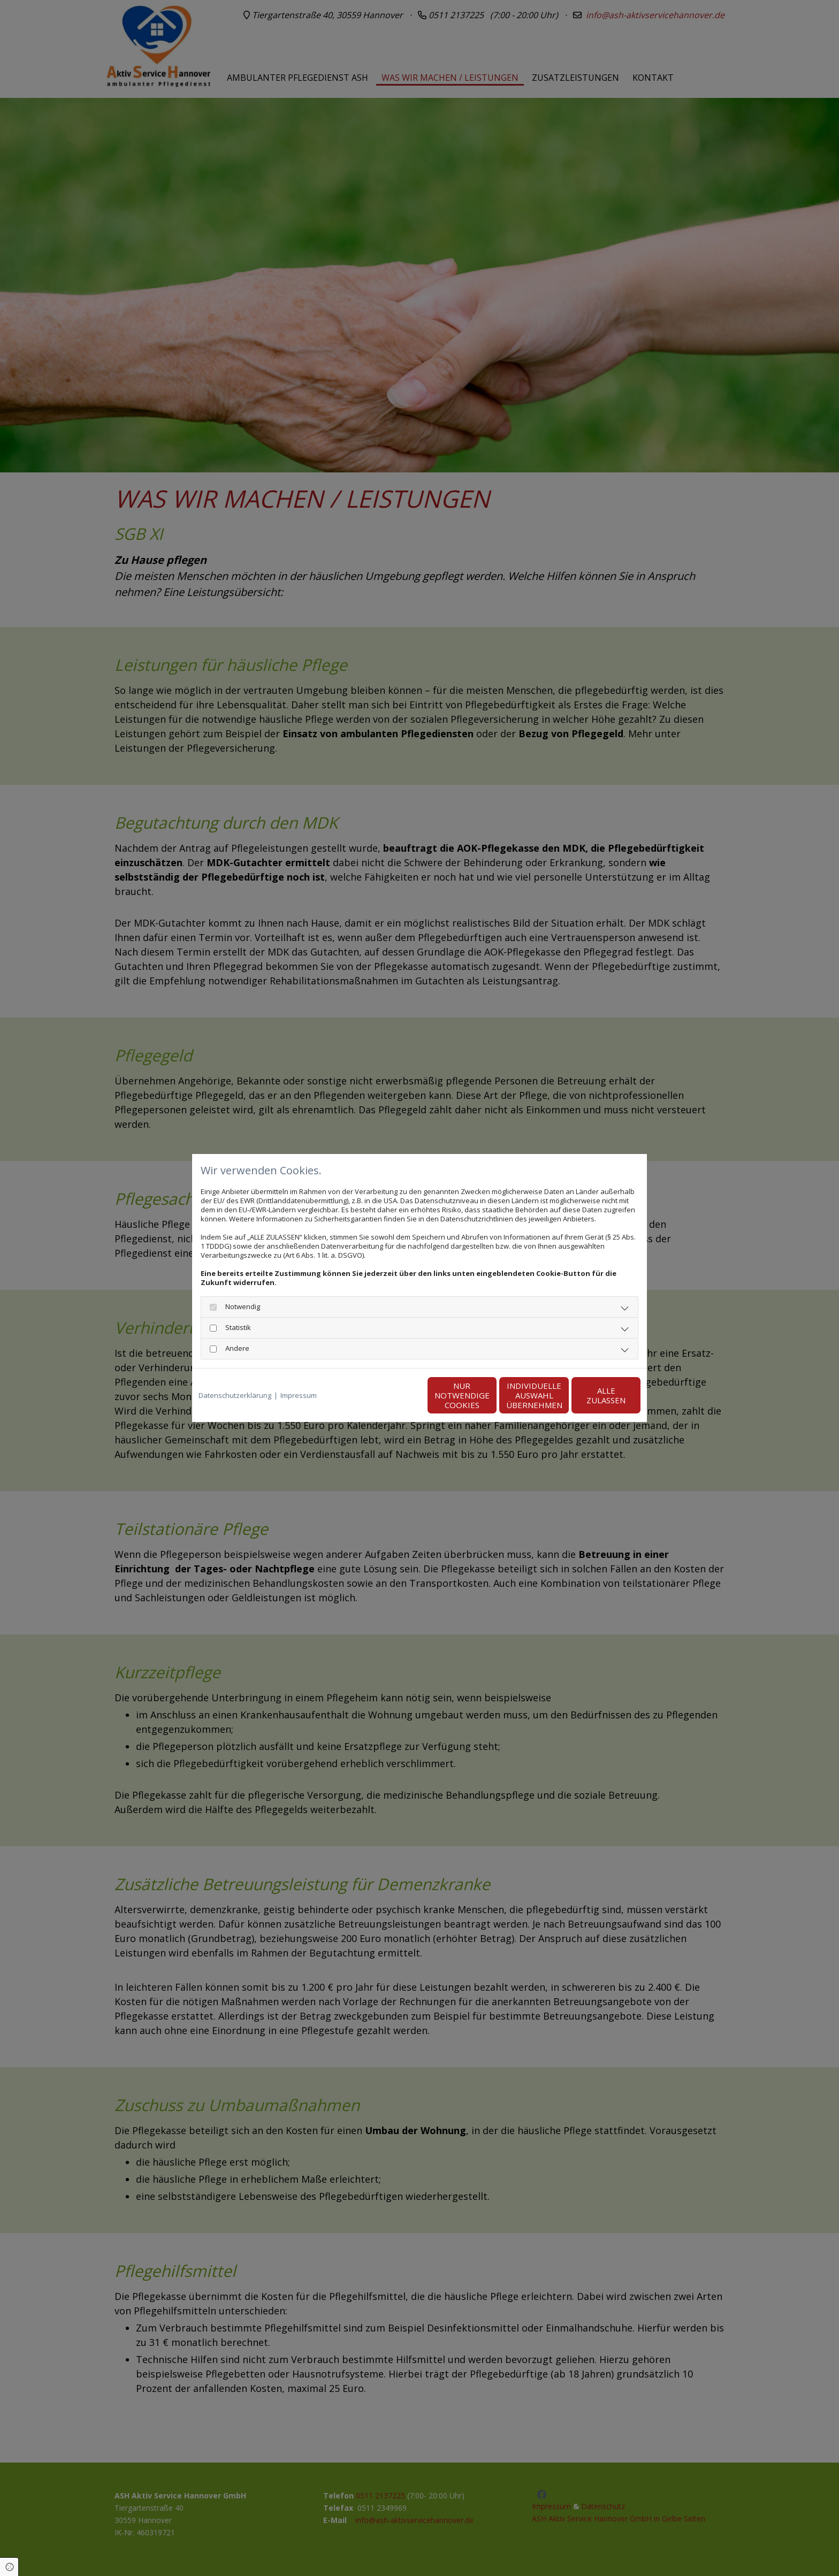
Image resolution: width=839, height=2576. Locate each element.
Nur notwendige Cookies (387, 1395)
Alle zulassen (591, 1395)
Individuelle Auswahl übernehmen (489, 1395)
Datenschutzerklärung (235, 1395)
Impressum (298, 1395)
